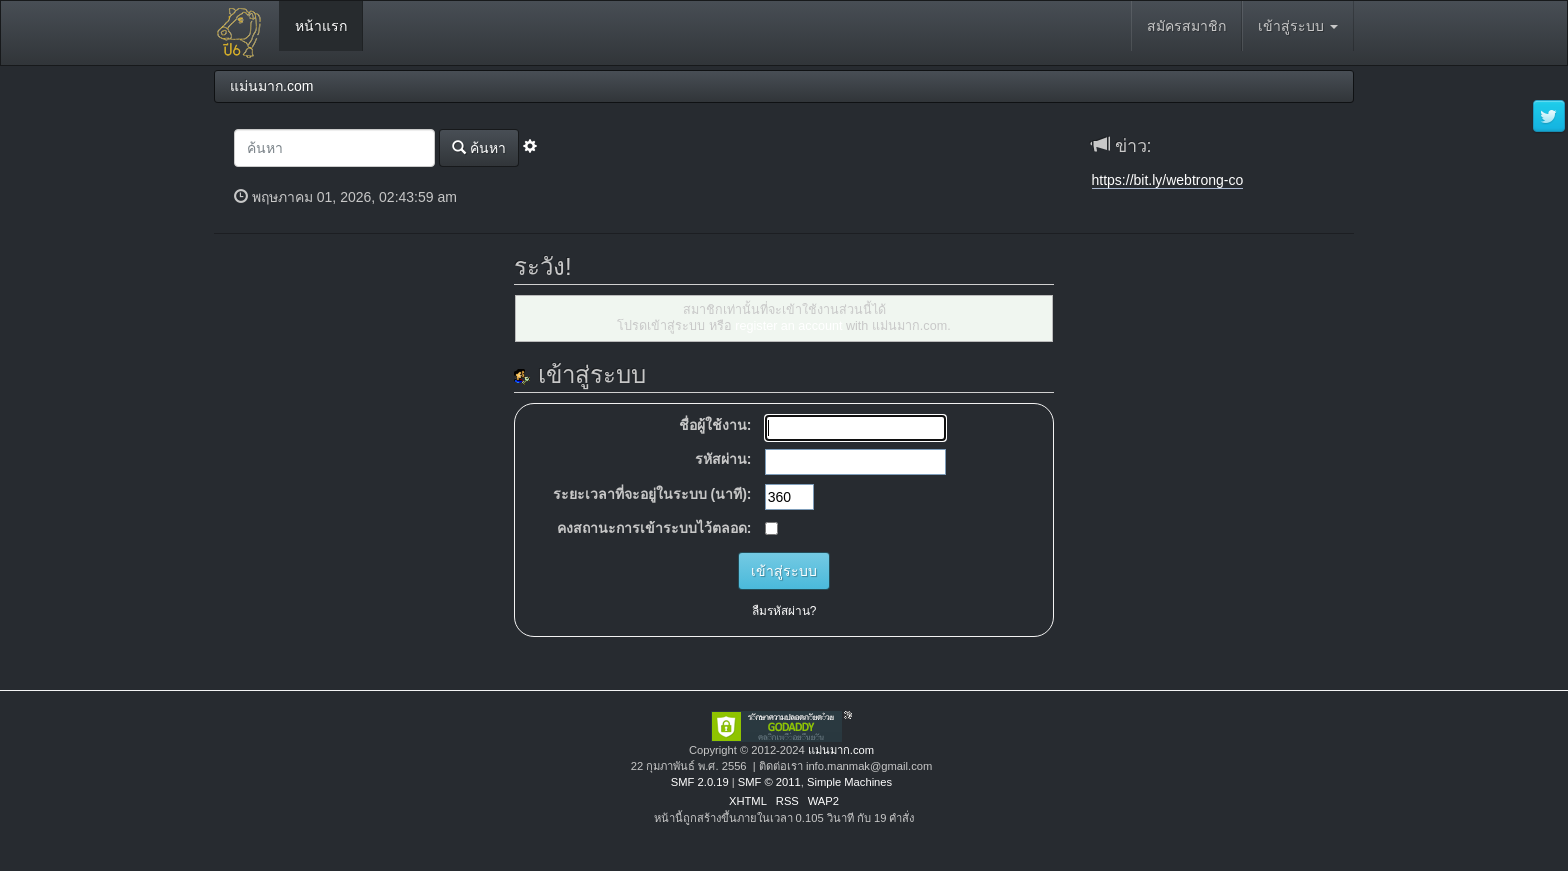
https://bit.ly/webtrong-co (1168, 180)
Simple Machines (849, 782)
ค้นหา (479, 147)
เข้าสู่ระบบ (1298, 26)
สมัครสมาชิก (1186, 26)
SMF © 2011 (769, 782)
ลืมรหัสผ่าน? (784, 611)
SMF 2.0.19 (700, 782)
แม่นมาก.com (841, 750)
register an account (788, 326)
